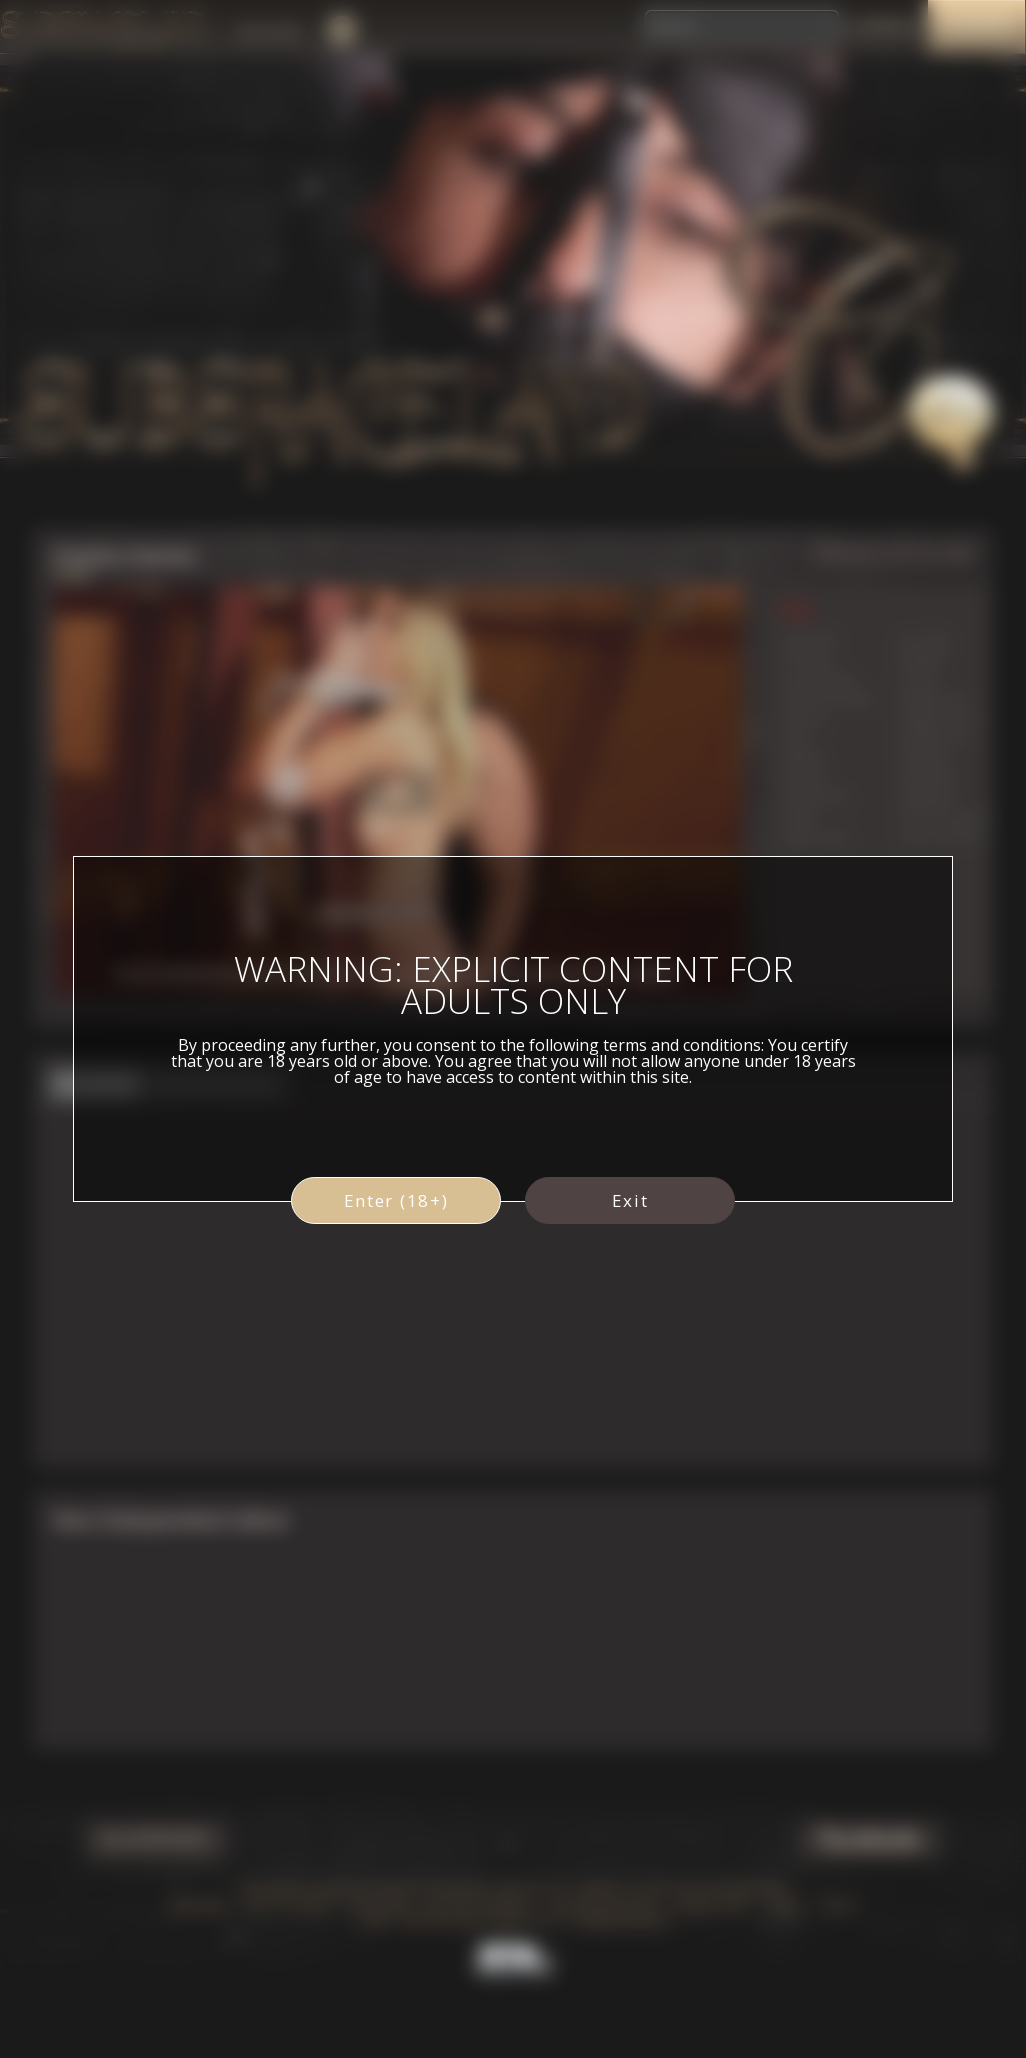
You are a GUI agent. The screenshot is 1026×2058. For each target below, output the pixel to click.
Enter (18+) (396, 1200)
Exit (630, 1200)
